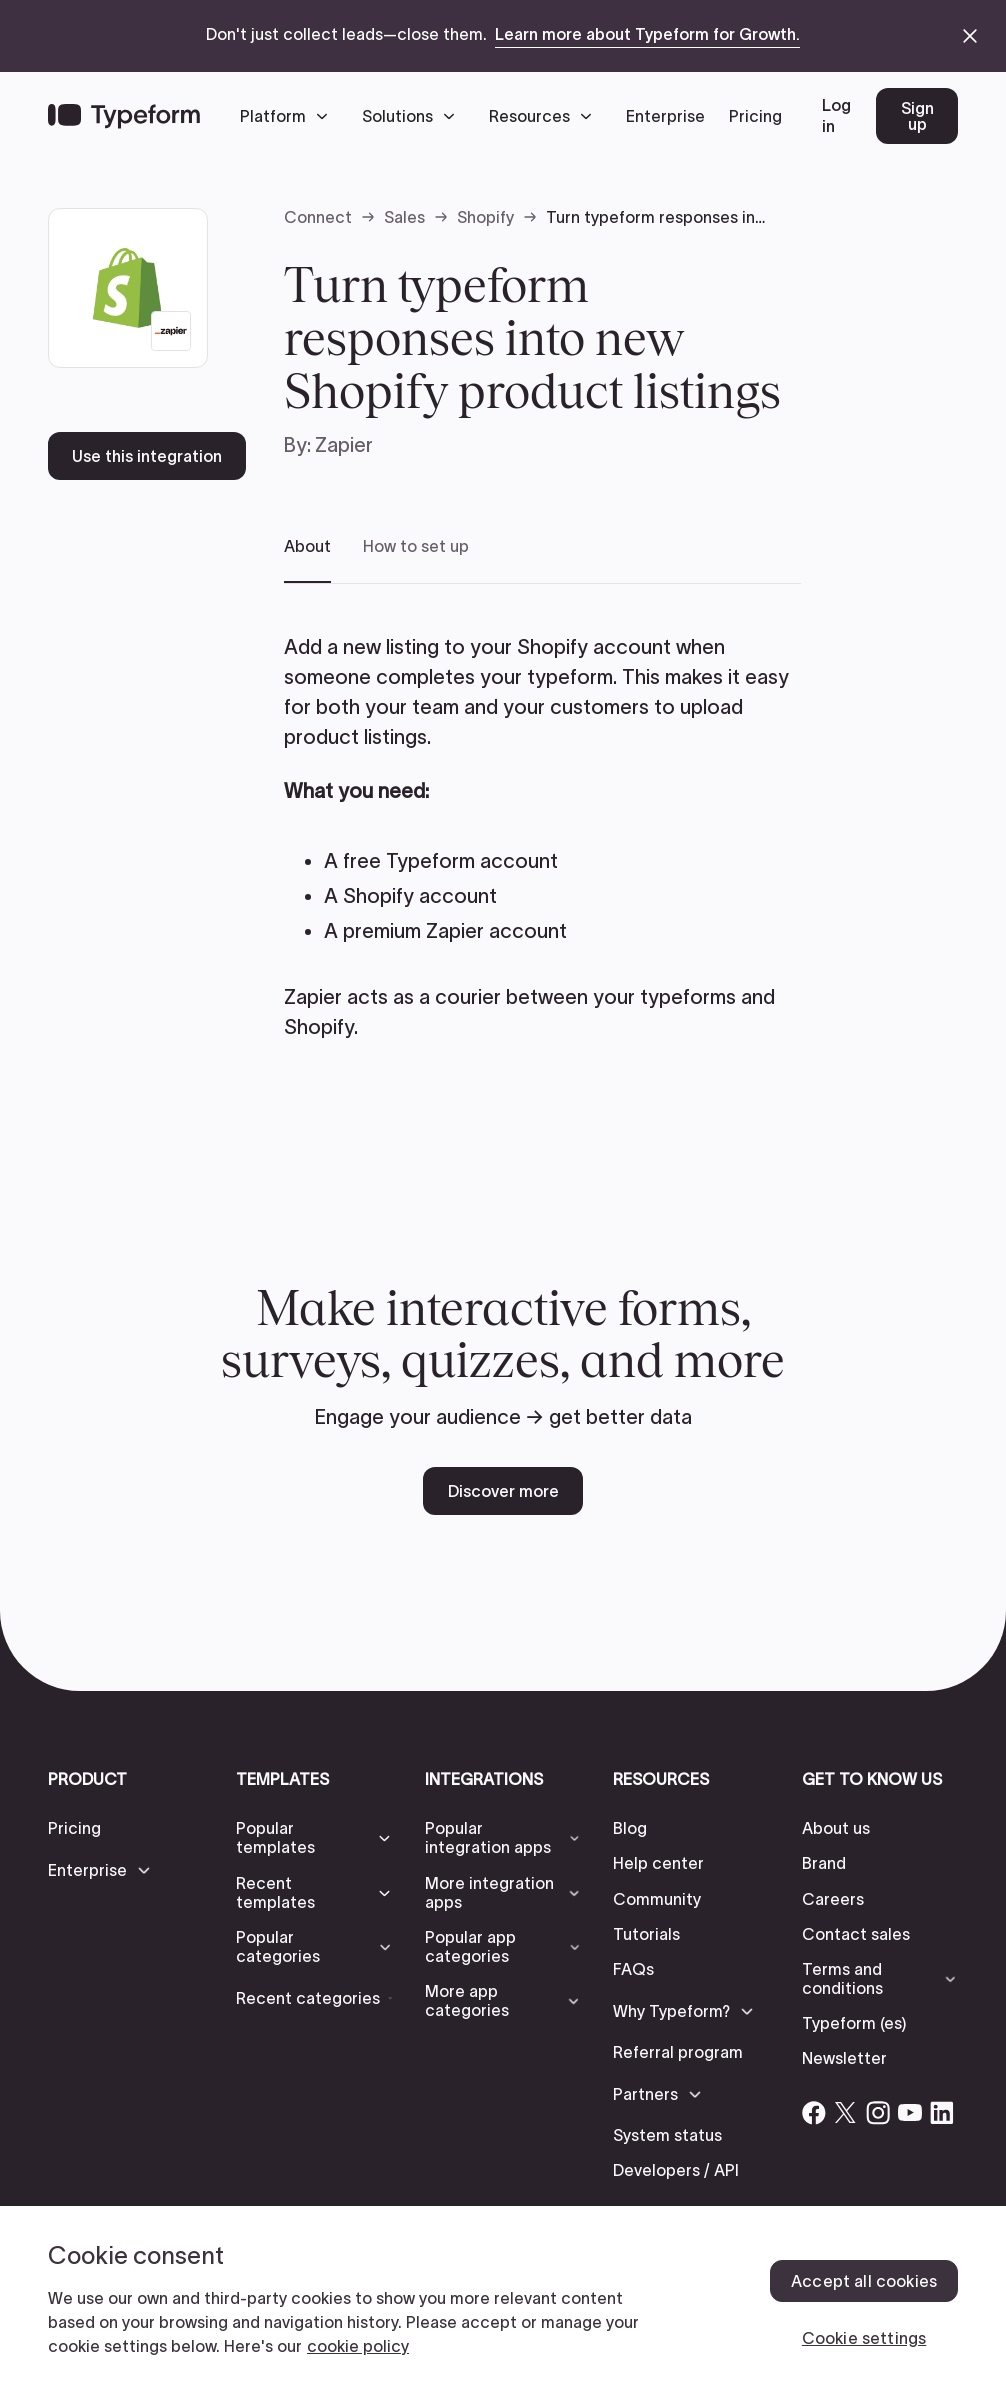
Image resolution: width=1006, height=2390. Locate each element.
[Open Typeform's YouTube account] (910, 2113)
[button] (289, 116)
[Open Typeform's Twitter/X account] (846, 2113)
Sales (404, 217)
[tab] (307, 559)
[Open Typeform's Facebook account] (814, 2113)
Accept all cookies (864, 2281)
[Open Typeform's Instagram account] (878, 2113)
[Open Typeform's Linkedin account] (942, 2113)
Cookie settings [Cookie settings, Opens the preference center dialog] (864, 2338)
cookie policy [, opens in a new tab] (358, 2346)
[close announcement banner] (970, 36)
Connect (318, 217)
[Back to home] (124, 116)
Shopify (485, 217)
